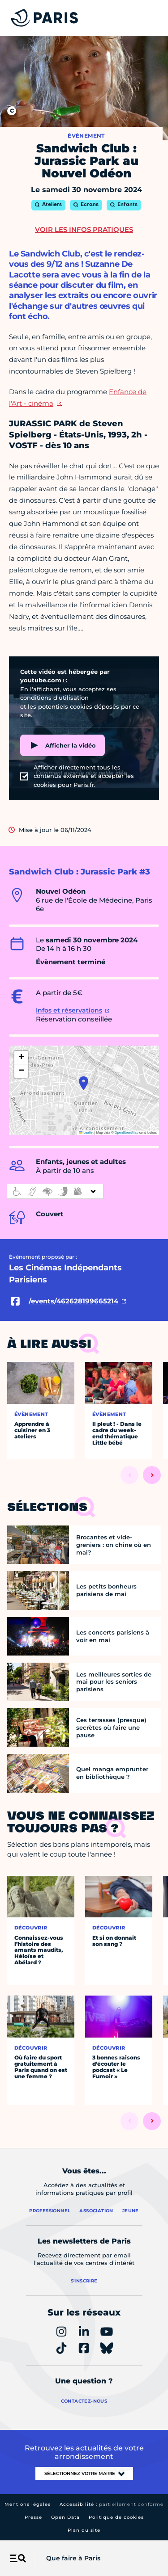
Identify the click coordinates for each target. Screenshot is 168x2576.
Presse (33, 2517)
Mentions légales (27, 2504)
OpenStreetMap (126, 1132)
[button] (83, 1083)
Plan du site (84, 2530)
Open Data (65, 2517)
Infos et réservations (69, 1010)
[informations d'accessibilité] (55, 1191)
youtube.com (40, 680)
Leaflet (86, 1132)
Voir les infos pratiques (84, 229)
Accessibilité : (112, 2504)
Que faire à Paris (73, 2558)
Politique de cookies (116, 2517)
